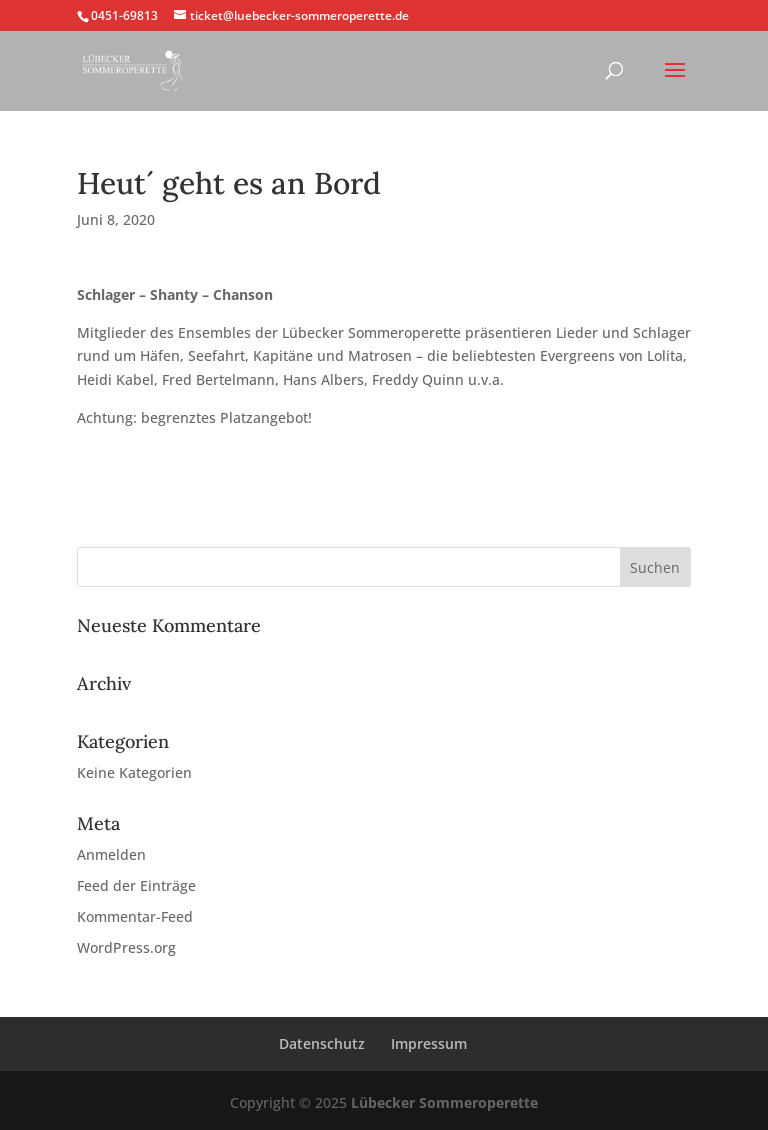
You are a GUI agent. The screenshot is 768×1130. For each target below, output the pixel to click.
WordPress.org (126, 947)
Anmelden (111, 854)
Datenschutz (322, 1043)
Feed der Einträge (136, 885)
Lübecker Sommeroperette (444, 1102)
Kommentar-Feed (135, 916)
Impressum (429, 1043)
